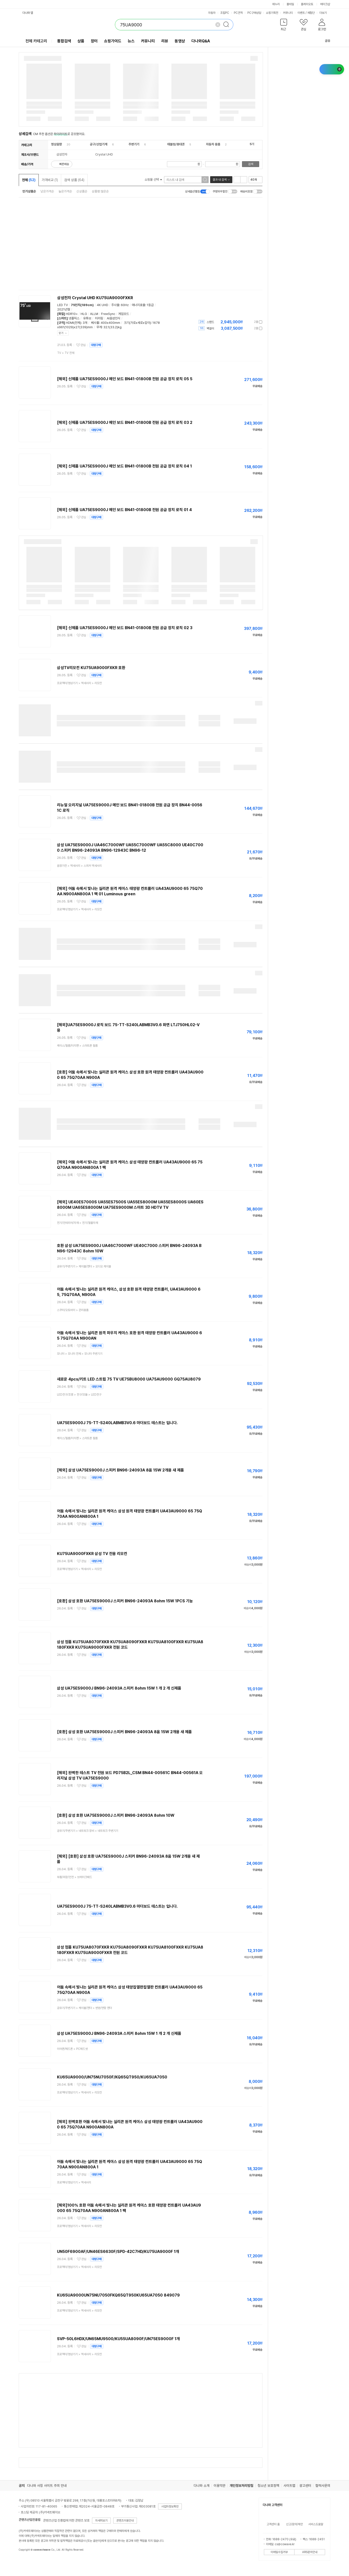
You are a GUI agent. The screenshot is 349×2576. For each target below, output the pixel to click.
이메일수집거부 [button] (279, 2552)
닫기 (61, 333)
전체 (29, 180)
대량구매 (96, 345)
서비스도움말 (315, 2524)
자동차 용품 (213, 144)
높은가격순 (65, 191)
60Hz (125, 305)
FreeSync (108, 314)
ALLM (94, 314)
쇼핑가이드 (112, 41)
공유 (324, 41)
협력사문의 (322, 2486)
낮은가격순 (47, 191)
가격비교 (50, 180)
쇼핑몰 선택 (153, 179)
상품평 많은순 (100, 191)
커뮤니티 (288, 13)
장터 (94, 41)
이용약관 (219, 2486)
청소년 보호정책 (268, 2486)
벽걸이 (210, 328)
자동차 (212, 13)
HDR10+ (72, 314)
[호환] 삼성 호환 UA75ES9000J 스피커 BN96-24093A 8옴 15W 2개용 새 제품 (124, 1731)
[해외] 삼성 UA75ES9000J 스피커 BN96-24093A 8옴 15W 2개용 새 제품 (120, 1470)
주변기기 (134, 144)
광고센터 (305, 2486)
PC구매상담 (254, 13)
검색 (250, 164)
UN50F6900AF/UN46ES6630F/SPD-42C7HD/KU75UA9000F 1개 (118, 2251)
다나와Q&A (200, 41)
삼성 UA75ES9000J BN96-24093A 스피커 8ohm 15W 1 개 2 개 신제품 (119, 1688)
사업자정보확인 (170, 2506)
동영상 (180, 41)
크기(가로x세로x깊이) (137, 323)
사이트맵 (289, 2486)
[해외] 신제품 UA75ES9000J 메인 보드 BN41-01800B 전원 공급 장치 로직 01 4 (124, 509)
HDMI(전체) (73, 323)
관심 (83, 345)
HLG (84, 314)
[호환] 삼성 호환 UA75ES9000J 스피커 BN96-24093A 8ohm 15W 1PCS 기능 (125, 1601)
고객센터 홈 (273, 2524)
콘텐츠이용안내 (125, 2520)
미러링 (99, 318)
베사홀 (95, 323)
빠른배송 (64, 164)
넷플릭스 (74, 318)
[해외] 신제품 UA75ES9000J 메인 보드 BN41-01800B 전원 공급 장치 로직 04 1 (124, 466)
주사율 (115, 305)
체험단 (311, 13)
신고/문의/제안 (294, 2524)
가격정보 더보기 (245, 322)
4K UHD (102, 305)
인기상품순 (29, 191)
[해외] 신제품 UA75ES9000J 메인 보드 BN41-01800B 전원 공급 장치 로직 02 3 (124, 627)
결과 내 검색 (219, 179)
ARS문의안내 (309, 2552)
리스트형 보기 (237, 179)
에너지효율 (138, 305)
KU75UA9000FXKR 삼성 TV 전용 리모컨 (92, 1553)
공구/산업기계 (98, 144)
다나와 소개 (201, 2486)
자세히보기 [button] (101, 2520)
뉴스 (131, 41)
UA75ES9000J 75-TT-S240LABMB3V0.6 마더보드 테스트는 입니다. (117, 1422)
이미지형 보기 (243, 179)
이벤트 (301, 13)
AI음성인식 (113, 318)
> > (79, 683)
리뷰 (164, 41)
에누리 (276, 4)
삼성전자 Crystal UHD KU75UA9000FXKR (95, 297)
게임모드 (123, 314)
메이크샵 (325, 4)
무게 (99, 327)
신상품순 (81, 191)
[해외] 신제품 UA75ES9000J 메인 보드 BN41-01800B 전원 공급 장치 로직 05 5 (124, 379)
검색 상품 (74, 180)
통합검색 (64, 41)
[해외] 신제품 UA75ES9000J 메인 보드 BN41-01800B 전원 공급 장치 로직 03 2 (124, 422)
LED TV (62, 305)
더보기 (324, 13)
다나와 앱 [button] (27, 13)
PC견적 (238, 13)
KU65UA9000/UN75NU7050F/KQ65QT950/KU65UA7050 (112, 2077)
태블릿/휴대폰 (176, 144)
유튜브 (87, 318)
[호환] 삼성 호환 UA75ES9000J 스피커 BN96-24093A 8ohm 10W (115, 1815)
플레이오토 (307, 4)
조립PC (224, 13)
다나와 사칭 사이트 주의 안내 (47, 2486)
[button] (284, 25)
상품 (80, 41)
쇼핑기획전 (272, 13)
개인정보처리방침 (241, 2486)
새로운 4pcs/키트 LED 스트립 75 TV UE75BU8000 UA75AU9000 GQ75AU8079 (129, 1379)
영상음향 (56, 144)
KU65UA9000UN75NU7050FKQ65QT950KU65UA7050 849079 (118, 2295)
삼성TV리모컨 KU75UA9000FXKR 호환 (91, 667)
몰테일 (290, 4)
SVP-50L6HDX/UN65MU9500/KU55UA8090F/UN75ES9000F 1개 (118, 2338)
